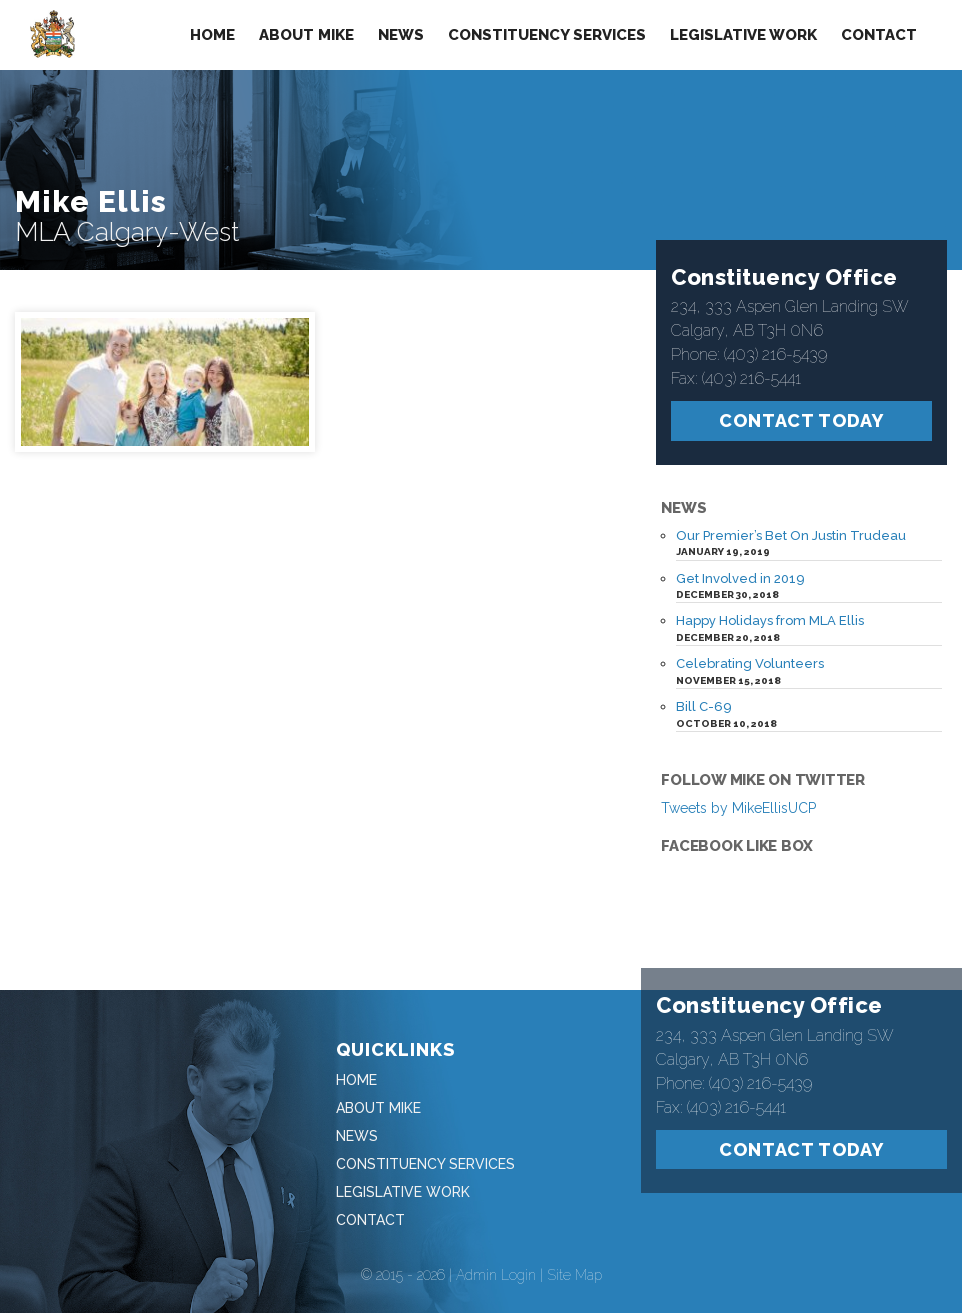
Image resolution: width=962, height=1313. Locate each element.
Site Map (574, 1255)
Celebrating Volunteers (750, 643)
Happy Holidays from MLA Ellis (770, 600)
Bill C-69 (704, 686)
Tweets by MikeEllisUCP (738, 788)
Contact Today (801, 400)
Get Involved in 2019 (740, 557)
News (401, 35)
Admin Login (496, 1255)
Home (212, 35)
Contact (879, 35)
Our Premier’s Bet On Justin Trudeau (791, 515)
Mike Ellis (91, 201)
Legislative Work (743, 35)
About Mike (306, 35)
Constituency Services (547, 35)
